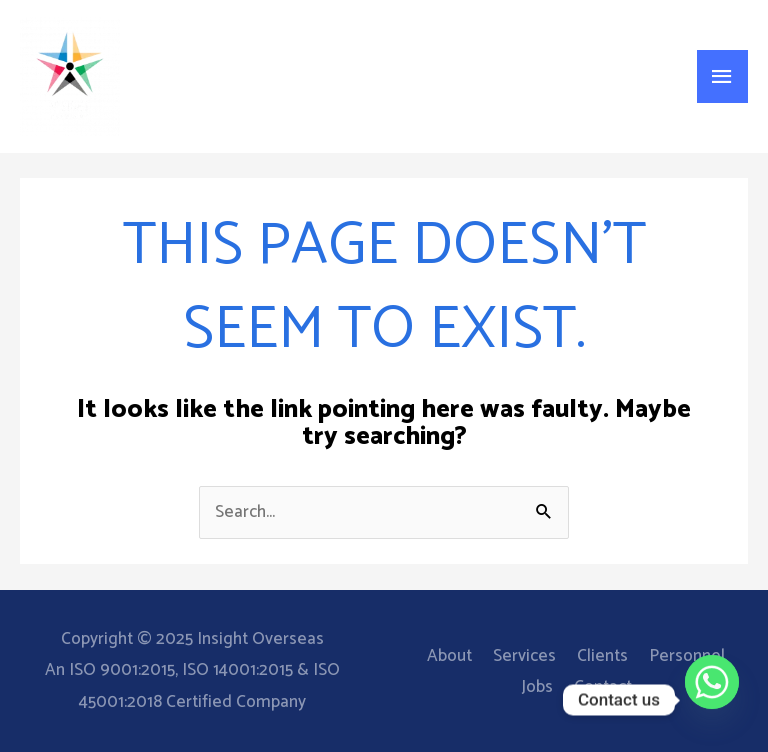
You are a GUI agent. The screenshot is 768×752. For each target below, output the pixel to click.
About (449, 656)
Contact (603, 687)
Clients (602, 656)
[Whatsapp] (712, 700)
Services (524, 656)
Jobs (537, 687)
